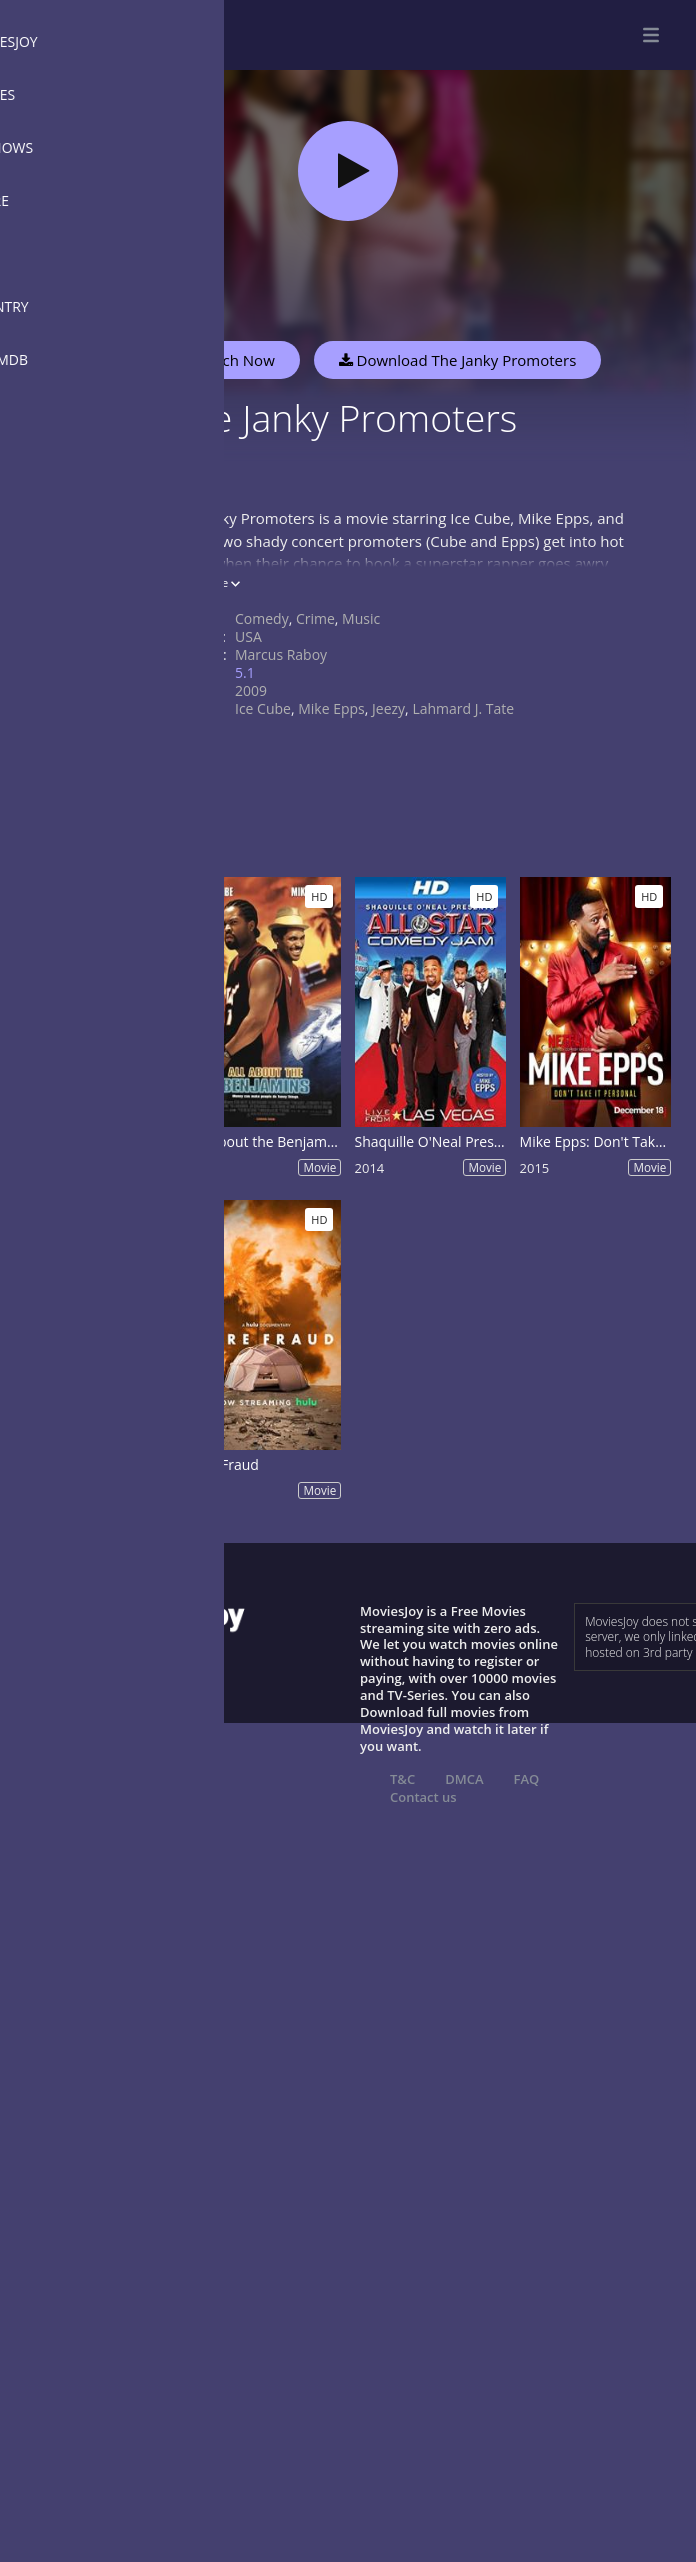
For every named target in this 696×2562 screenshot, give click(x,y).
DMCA (464, 1779)
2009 (251, 690)
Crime (315, 618)
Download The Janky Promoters (458, 360)
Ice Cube (263, 708)
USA (248, 636)
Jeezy (388, 708)
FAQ (527, 1779)
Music (361, 618)
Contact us (423, 1797)
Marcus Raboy (281, 654)
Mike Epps (331, 708)
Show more (205, 582)
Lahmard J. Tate (463, 708)
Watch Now (235, 360)
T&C (402, 1779)
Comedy (262, 618)
